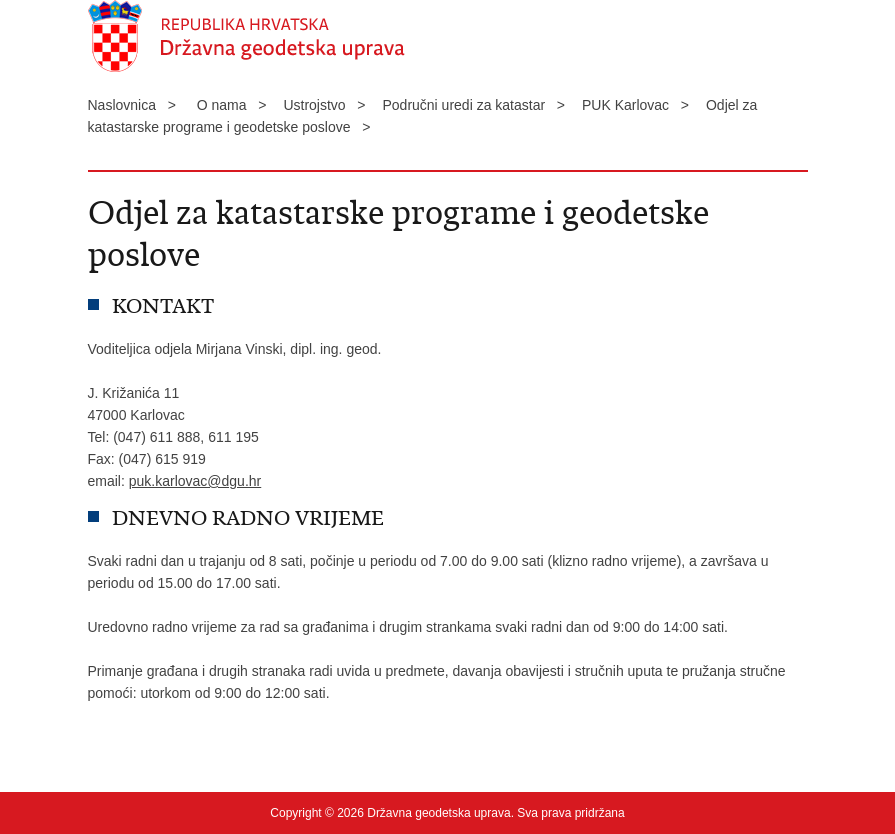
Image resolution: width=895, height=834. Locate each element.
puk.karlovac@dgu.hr (195, 481)
